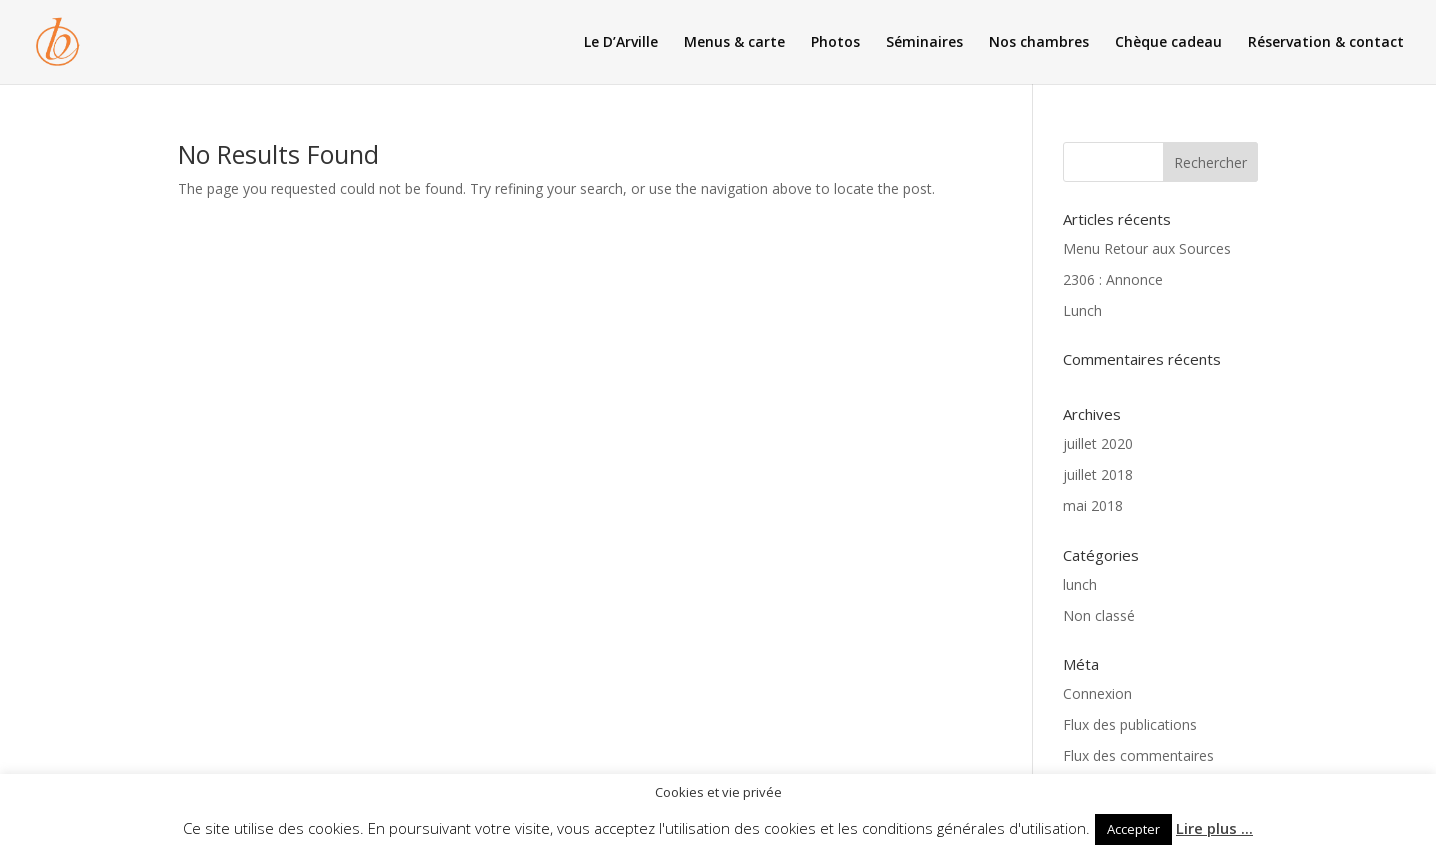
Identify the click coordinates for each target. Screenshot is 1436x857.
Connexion (1097, 693)
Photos (835, 43)
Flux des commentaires (1138, 755)
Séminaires (924, 43)
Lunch (1082, 310)
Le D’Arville (621, 43)
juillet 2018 (1098, 474)
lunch (1080, 584)
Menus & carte (734, 43)
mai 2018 (1093, 505)
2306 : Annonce (1113, 279)
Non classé (1099, 615)
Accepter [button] (1133, 829)
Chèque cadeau (1168, 43)
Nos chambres (1039, 43)
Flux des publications (1130, 724)
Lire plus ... (1214, 828)
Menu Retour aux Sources (1147, 248)
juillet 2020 (1098, 443)
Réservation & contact (1326, 43)
